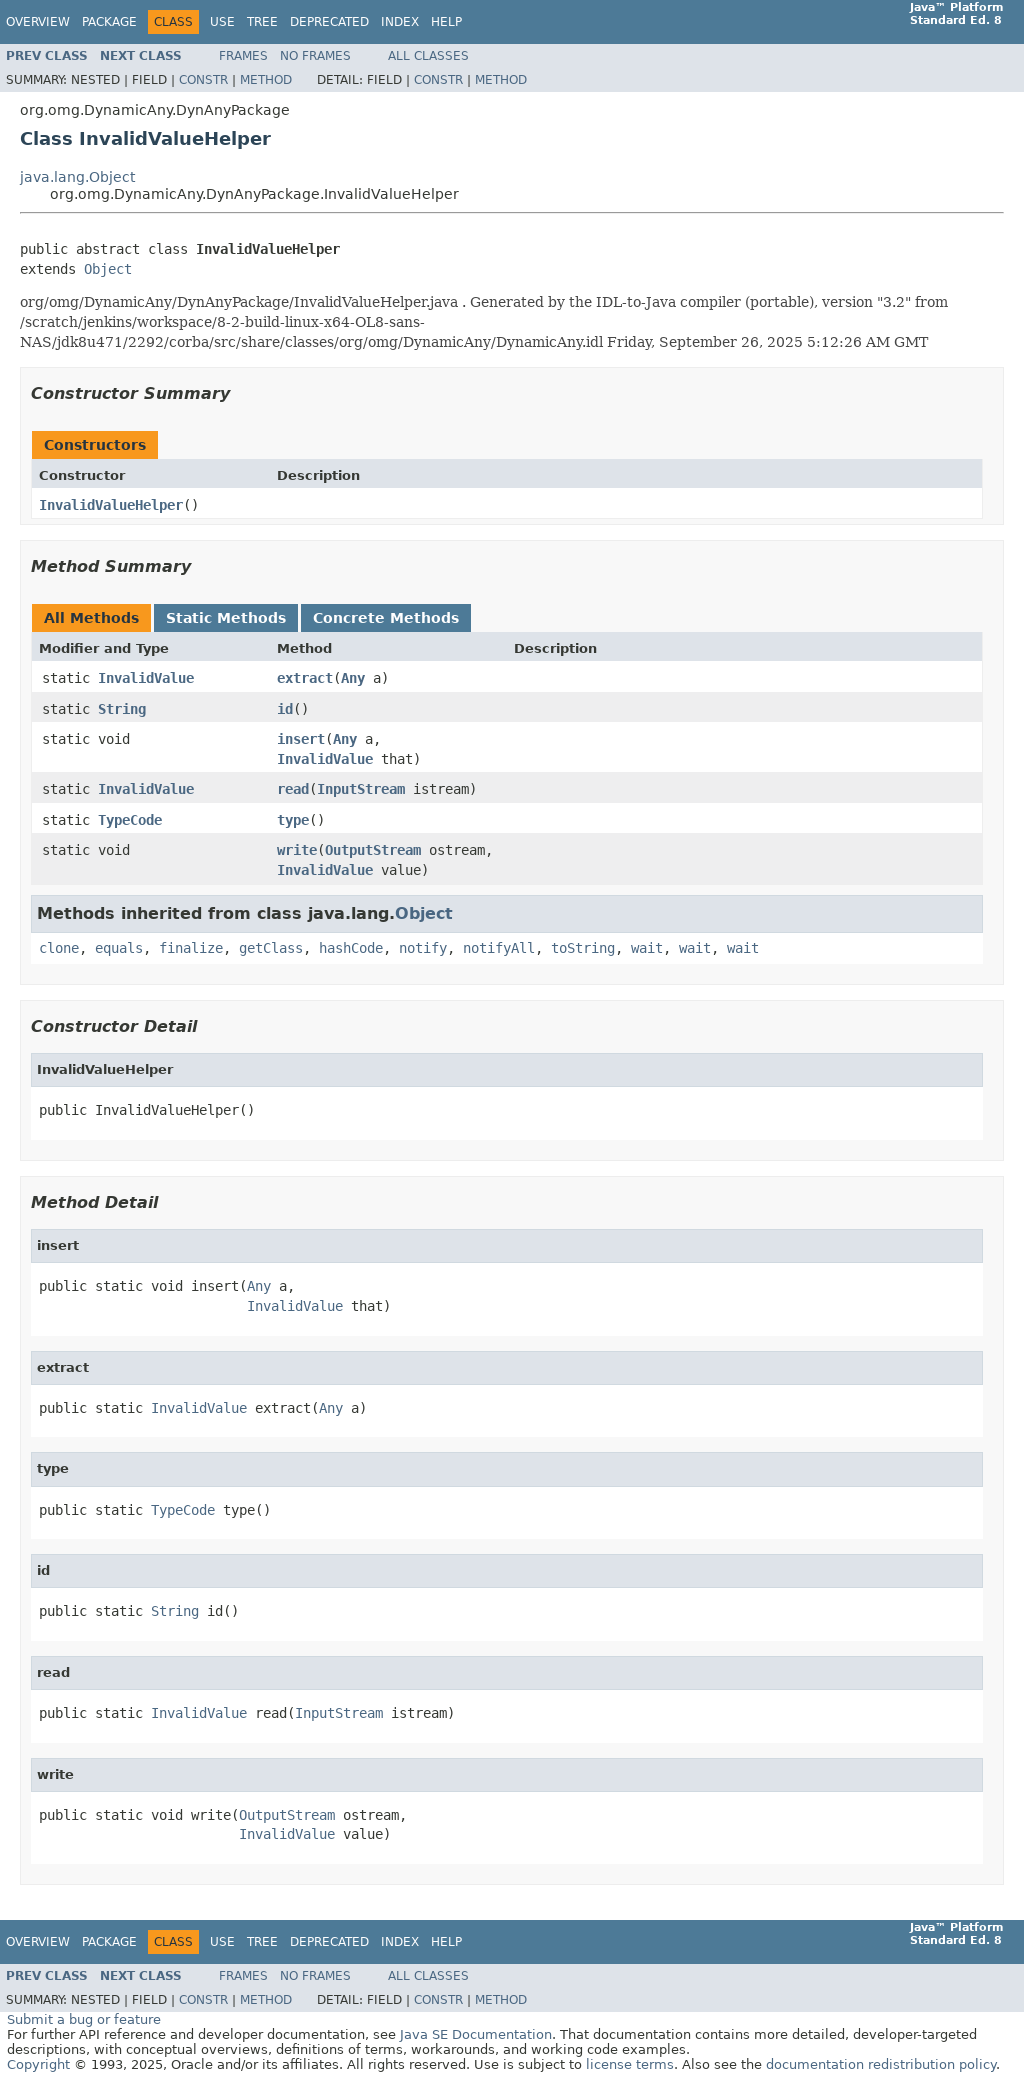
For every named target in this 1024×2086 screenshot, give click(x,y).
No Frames (315, 56)
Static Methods (226, 618)
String (122, 709)
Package (109, 22)
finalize (191, 948)
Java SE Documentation (476, 2034)
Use (222, 22)
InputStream (361, 789)
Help (446, 22)
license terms (630, 2064)
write (297, 850)
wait (647, 948)
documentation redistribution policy (881, 2064)
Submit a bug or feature (84, 2019)
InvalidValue (146, 678)
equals (119, 948)
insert (301, 739)
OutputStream (373, 850)
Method (266, 80)
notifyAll (499, 948)
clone (59, 948)
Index (400, 22)
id (285, 709)
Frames (243, 56)
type (293, 820)
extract (305, 678)
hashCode (351, 948)
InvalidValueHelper (111, 505)
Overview (38, 22)
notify (423, 948)
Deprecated (329, 22)
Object (108, 269)
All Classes (428, 56)
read (293, 789)
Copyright (38, 2064)
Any (353, 678)
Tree (262, 22)
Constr (203, 80)
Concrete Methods (386, 618)
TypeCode (130, 820)
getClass (271, 948)
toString (583, 948)
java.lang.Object (77, 177)
